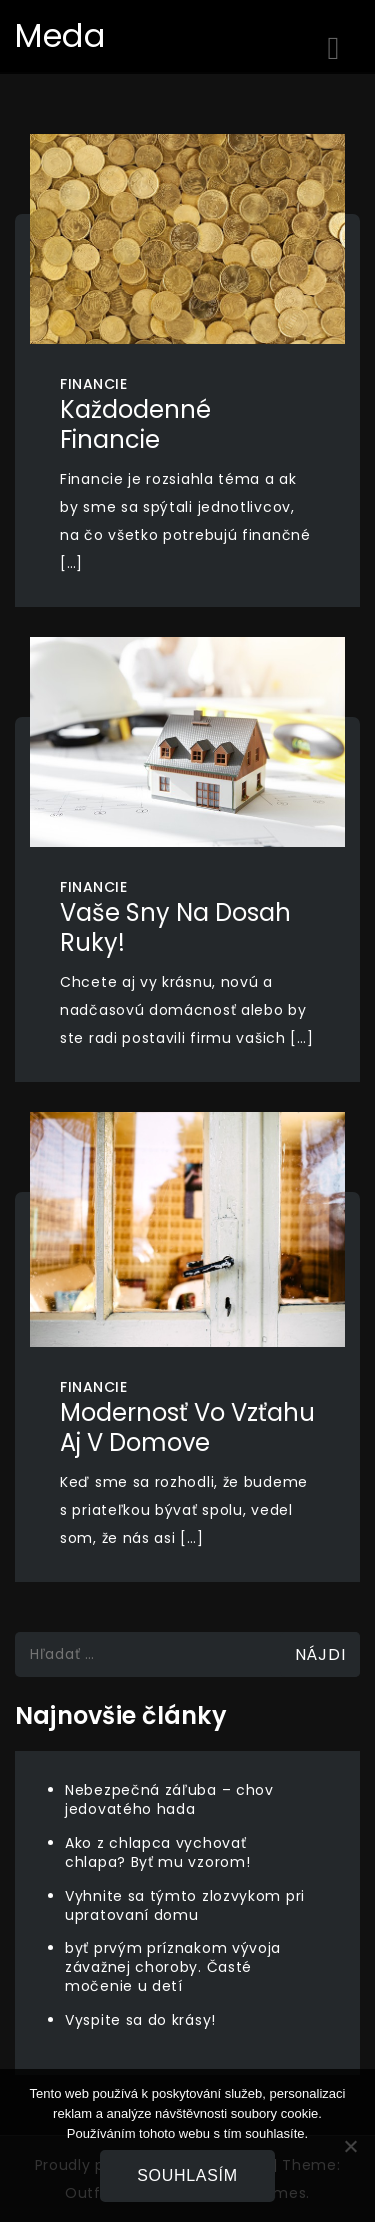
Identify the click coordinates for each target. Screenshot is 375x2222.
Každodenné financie (135, 424)
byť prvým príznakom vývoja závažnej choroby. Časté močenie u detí (173, 1967)
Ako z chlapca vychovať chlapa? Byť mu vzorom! (157, 1852)
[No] (350, 2146)
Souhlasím (187, 2175)
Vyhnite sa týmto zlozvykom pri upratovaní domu (185, 1905)
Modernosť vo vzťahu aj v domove (187, 1427)
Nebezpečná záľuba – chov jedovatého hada (169, 1799)
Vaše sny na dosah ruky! (175, 927)
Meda (60, 35)
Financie (93, 384)
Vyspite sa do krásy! (140, 2020)
